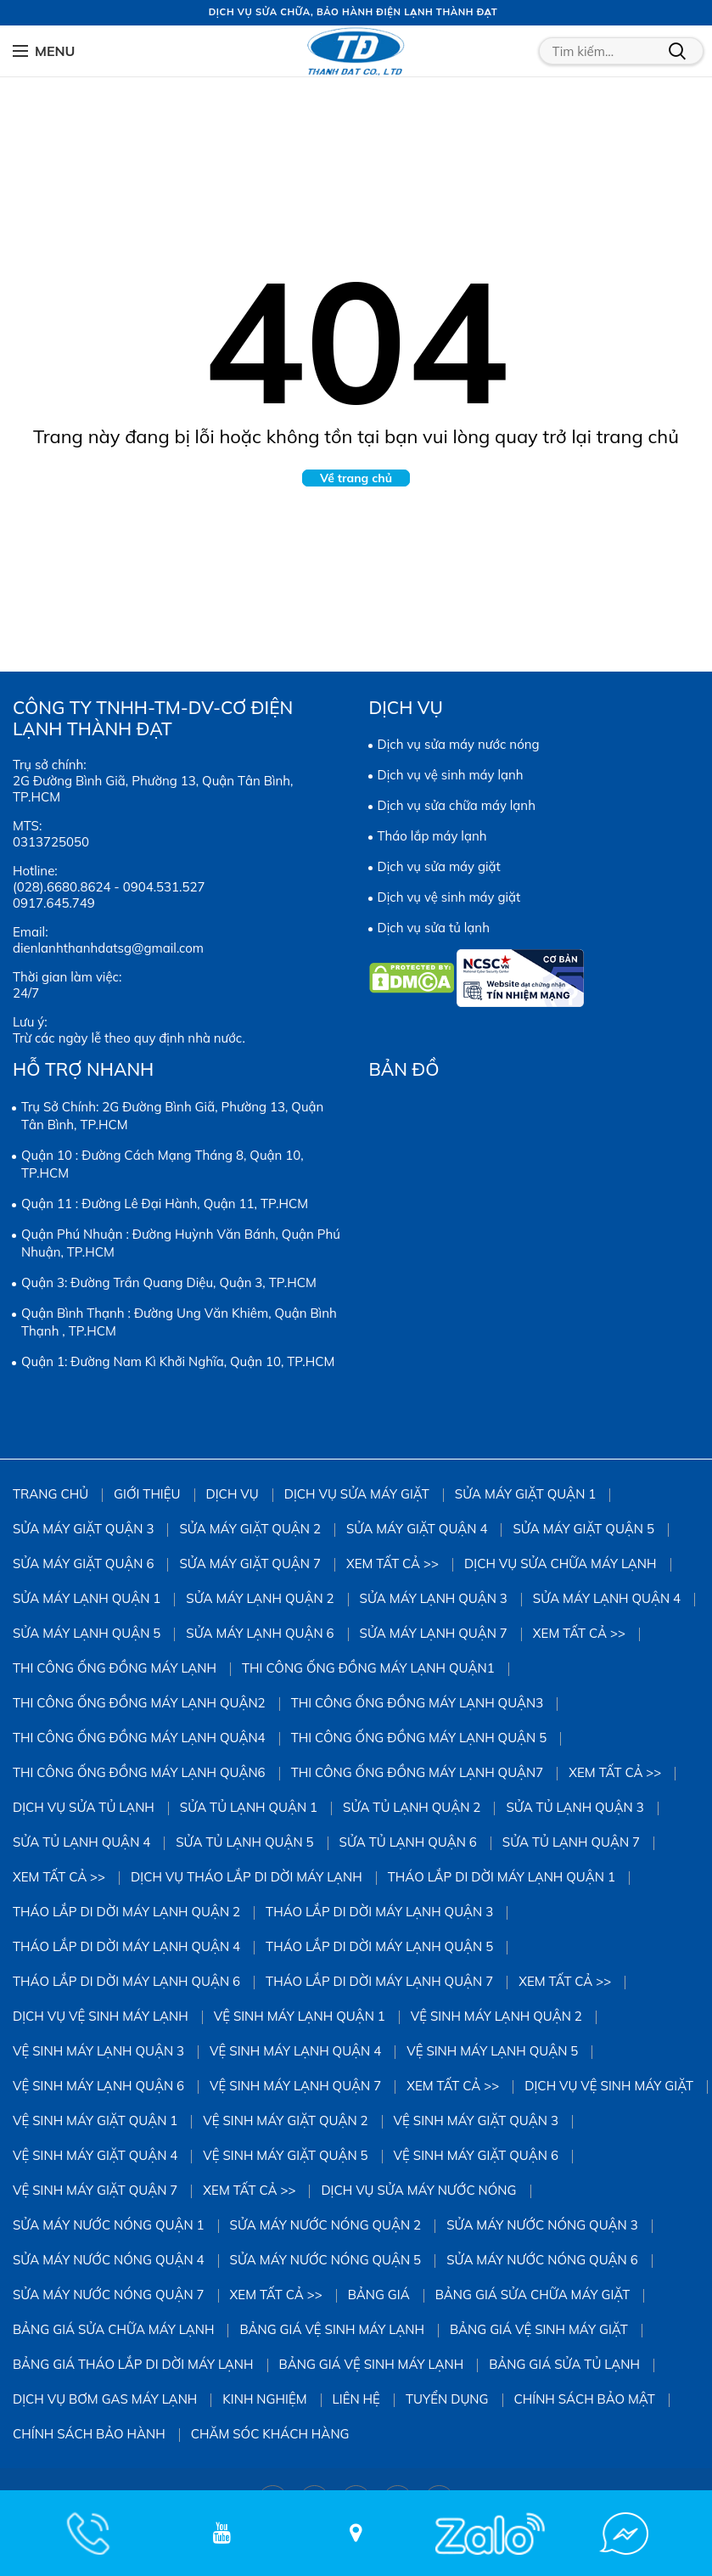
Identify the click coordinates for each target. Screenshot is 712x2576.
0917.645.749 (54, 903)
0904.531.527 (164, 887)
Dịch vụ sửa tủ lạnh (434, 928)
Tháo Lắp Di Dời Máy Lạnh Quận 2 (126, 1912)
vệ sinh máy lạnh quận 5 (492, 2051)
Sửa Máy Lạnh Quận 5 (86, 1633)
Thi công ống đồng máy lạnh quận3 (417, 1703)
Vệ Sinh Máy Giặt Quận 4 (95, 2155)
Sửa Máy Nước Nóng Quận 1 (109, 2225)
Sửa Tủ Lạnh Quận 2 (411, 1807)
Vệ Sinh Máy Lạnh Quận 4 (295, 2051)
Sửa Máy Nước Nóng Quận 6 (542, 2260)
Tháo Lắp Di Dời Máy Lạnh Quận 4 (126, 1946)
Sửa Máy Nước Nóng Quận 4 (109, 2260)
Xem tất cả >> (392, 1563)
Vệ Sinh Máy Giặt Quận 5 (285, 2155)
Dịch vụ (232, 1494)
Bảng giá (379, 2294)
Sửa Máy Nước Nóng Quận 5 (326, 2260)
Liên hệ (356, 2399)
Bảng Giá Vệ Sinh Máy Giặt (539, 2329)
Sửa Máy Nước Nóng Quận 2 (326, 2225)
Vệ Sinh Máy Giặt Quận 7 (95, 2190)
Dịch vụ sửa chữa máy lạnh (456, 805)
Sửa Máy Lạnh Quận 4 (607, 1598)
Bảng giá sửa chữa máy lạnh (113, 2329)
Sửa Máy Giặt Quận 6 (83, 1563)
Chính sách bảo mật (584, 2399)
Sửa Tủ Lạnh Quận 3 (574, 1807)
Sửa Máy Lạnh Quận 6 (260, 1633)
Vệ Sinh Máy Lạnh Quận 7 (295, 2086)
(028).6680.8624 (61, 887)
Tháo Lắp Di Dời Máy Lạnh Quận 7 (379, 1981)
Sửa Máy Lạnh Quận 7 (433, 1633)
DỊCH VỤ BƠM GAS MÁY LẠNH (105, 2399)
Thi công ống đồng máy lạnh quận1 (368, 1668)
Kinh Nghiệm (264, 2399)
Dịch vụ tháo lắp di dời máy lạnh (246, 1877)
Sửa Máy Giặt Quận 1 (525, 1494)
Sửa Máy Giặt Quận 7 (249, 1563)
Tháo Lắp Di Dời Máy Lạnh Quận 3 (379, 1912)
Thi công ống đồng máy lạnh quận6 (139, 1772)
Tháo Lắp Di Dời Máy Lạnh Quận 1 (501, 1877)
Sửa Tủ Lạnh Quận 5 (244, 1842)
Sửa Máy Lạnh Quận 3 (433, 1598)
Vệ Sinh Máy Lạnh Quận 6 (98, 2086)
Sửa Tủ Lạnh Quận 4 (81, 1842)
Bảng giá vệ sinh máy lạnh (331, 2329)
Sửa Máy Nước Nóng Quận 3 (542, 2225)
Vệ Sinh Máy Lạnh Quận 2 (496, 2016)
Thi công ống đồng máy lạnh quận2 (139, 1703)
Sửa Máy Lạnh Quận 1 (86, 1598)
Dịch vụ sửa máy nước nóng (459, 744)
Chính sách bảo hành (89, 2434)
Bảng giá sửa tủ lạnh (564, 2364)
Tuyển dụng (447, 2399)
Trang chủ (50, 1494)
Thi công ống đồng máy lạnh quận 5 (419, 1738)
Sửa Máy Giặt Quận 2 (249, 1529)
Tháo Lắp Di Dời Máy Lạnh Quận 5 (379, 1946)
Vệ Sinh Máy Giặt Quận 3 (476, 2120)
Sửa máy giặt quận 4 (416, 1529)
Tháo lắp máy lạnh (432, 836)
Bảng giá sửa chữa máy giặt (533, 2294)
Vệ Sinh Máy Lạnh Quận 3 (98, 2051)
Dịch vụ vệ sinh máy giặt (449, 897)
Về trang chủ (356, 478)
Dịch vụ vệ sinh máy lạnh (451, 775)
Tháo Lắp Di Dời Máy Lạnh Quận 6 (126, 1981)
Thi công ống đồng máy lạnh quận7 (417, 1772)
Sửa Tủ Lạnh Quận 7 (571, 1842)
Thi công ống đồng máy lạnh (114, 1668)
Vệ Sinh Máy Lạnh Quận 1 (299, 2016)
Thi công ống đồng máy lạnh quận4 (139, 1738)
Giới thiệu (147, 1494)
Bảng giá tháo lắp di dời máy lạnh (133, 2364)
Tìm (677, 50)
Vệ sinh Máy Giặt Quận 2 (285, 2120)
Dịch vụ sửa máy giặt (439, 866)
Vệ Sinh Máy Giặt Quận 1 (95, 2120)
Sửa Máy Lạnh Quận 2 (260, 1598)
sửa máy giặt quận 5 (583, 1529)
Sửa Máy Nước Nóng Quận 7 (109, 2294)
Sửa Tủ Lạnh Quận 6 (408, 1842)
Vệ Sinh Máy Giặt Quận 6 (476, 2155)
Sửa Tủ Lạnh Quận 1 (248, 1807)
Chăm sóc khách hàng (270, 2434)
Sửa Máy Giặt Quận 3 (83, 1529)
